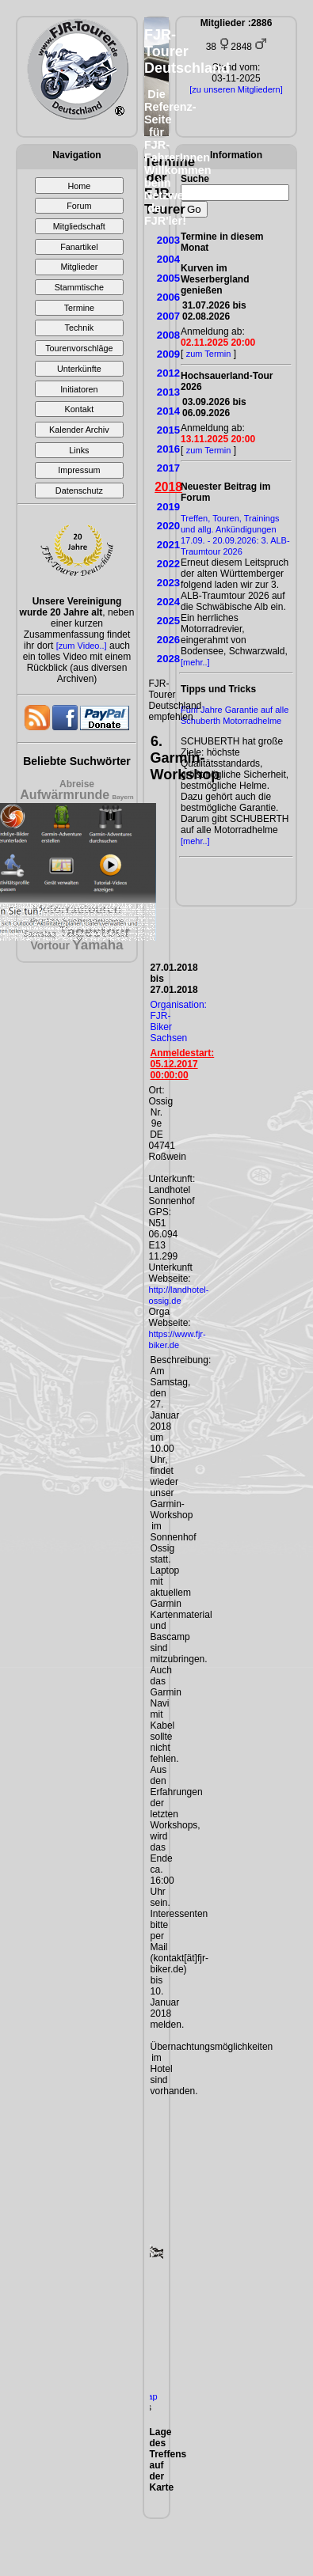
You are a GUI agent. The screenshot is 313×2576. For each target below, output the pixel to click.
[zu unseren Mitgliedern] (235, 89)
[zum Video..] (81, 645)
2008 (168, 335)
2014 (168, 411)
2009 (168, 354)
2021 (168, 545)
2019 (168, 507)
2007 (168, 316)
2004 (168, 259)
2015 (168, 430)
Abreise (76, 784)
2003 (168, 240)
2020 (168, 526)
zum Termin (208, 353)
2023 (168, 583)
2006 (168, 297)
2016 (168, 449)
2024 (168, 602)
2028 (168, 659)
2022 (168, 564)
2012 (168, 373)
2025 (168, 621)
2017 (168, 468)
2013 (168, 392)
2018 (168, 487)
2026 (168, 640)
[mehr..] (195, 662)
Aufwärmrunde (64, 794)
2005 (168, 278)
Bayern (123, 797)
